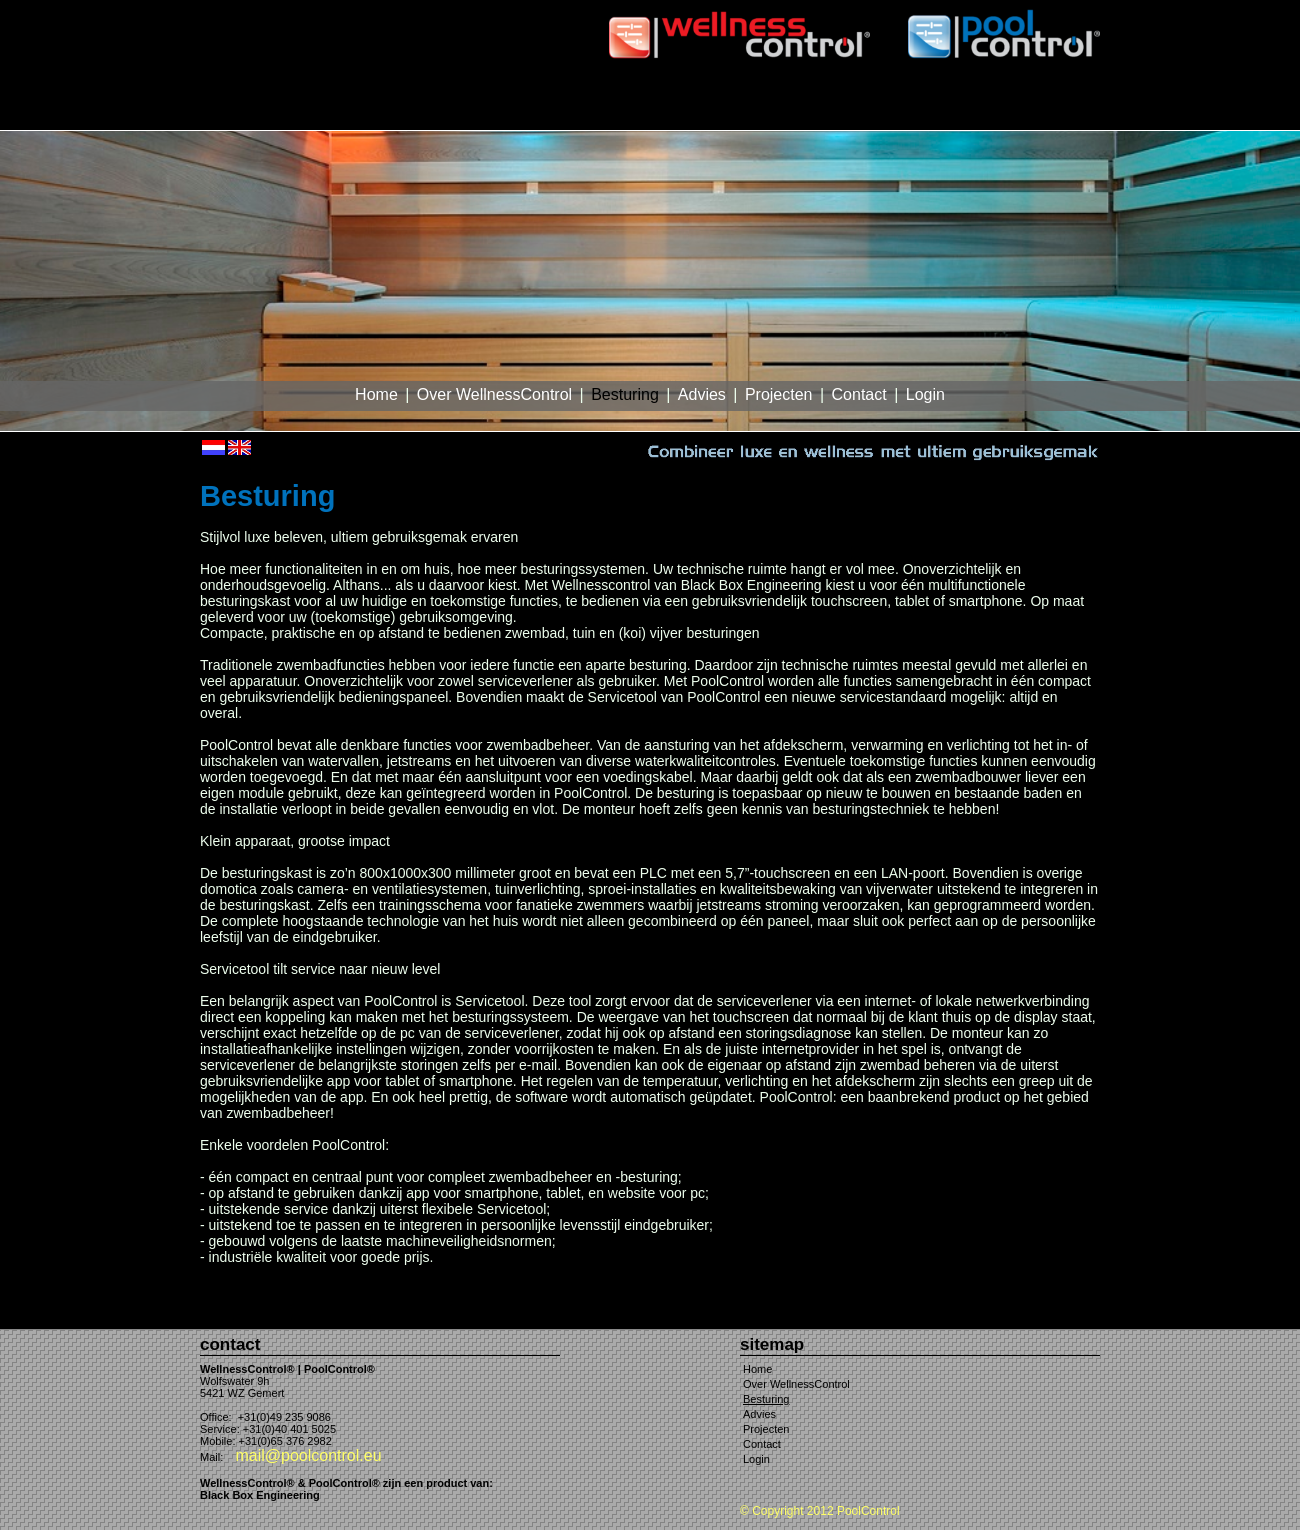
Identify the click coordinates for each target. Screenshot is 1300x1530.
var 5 (1282, 8)
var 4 (1244, 8)
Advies (702, 394)
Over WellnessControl (494, 394)
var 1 (1130, 8)
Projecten (779, 394)
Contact (859, 394)
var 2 (1168, 8)
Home (376, 394)
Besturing (625, 394)
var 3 (1206, 8)
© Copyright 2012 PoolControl (820, 1511)
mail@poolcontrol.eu (308, 1455)
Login (925, 394)
